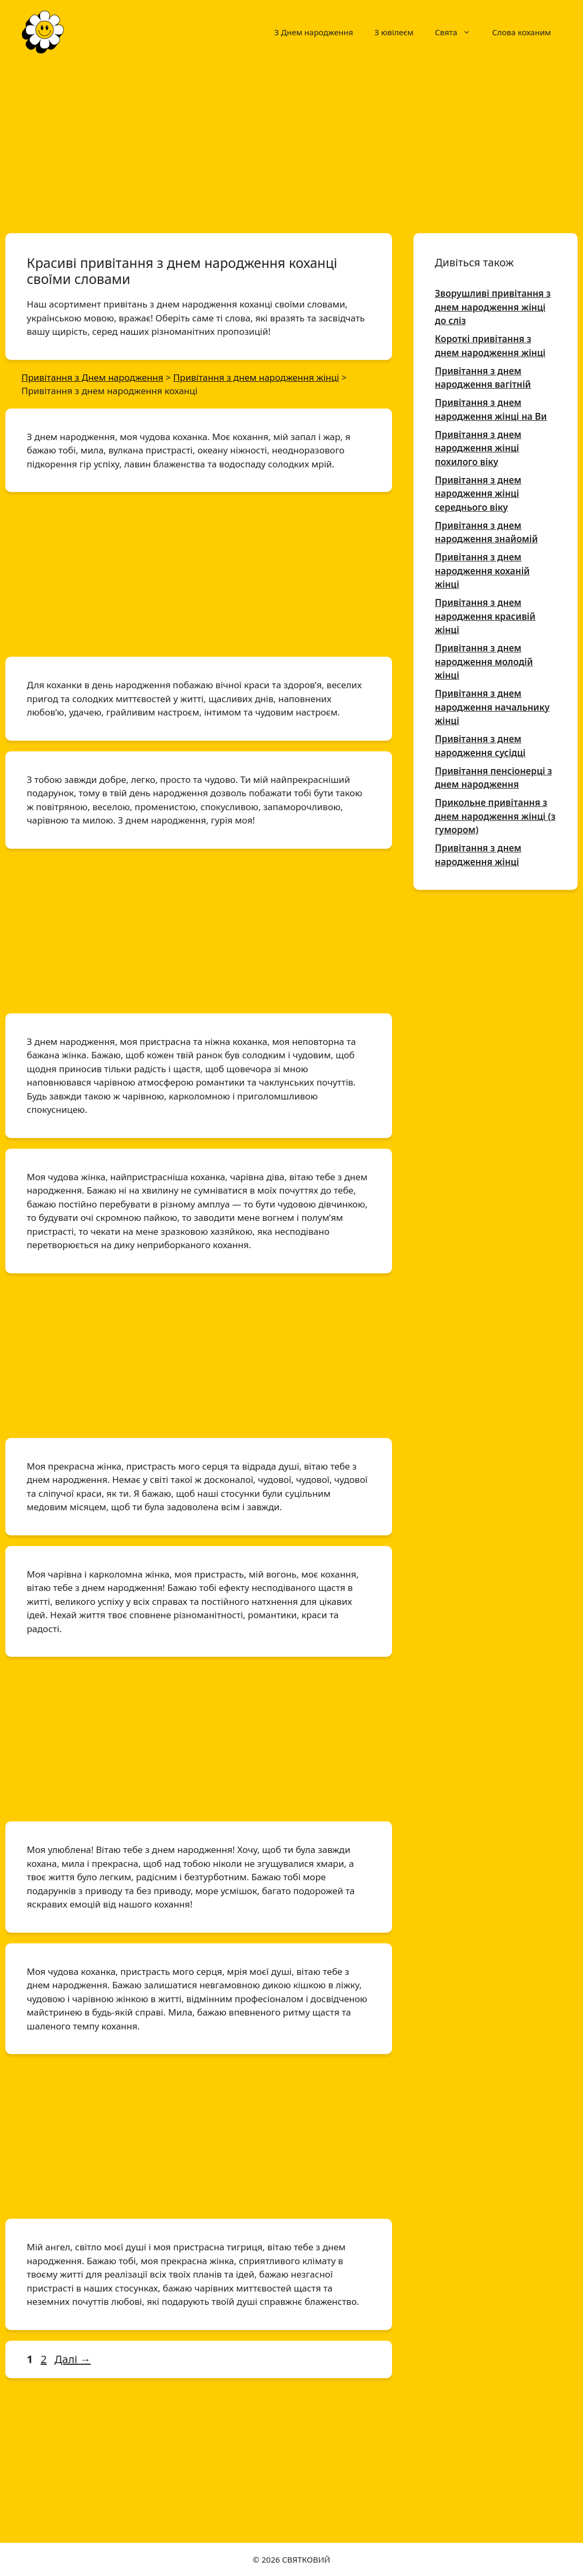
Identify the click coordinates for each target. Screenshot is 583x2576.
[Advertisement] (291, 143)
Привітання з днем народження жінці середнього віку (478, 493)
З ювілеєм (393, 32)
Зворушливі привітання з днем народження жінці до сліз (493, 307)
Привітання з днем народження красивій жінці (485, 616)
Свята (458, 32)
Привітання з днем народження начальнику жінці (492, 707)
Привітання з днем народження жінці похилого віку (478, 448)
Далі (73, 2359)
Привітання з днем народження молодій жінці (484, 661)
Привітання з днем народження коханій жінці (482, 570)
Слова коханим (521, 32)
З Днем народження (313, 32)
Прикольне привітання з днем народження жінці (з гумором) (495, 816)
